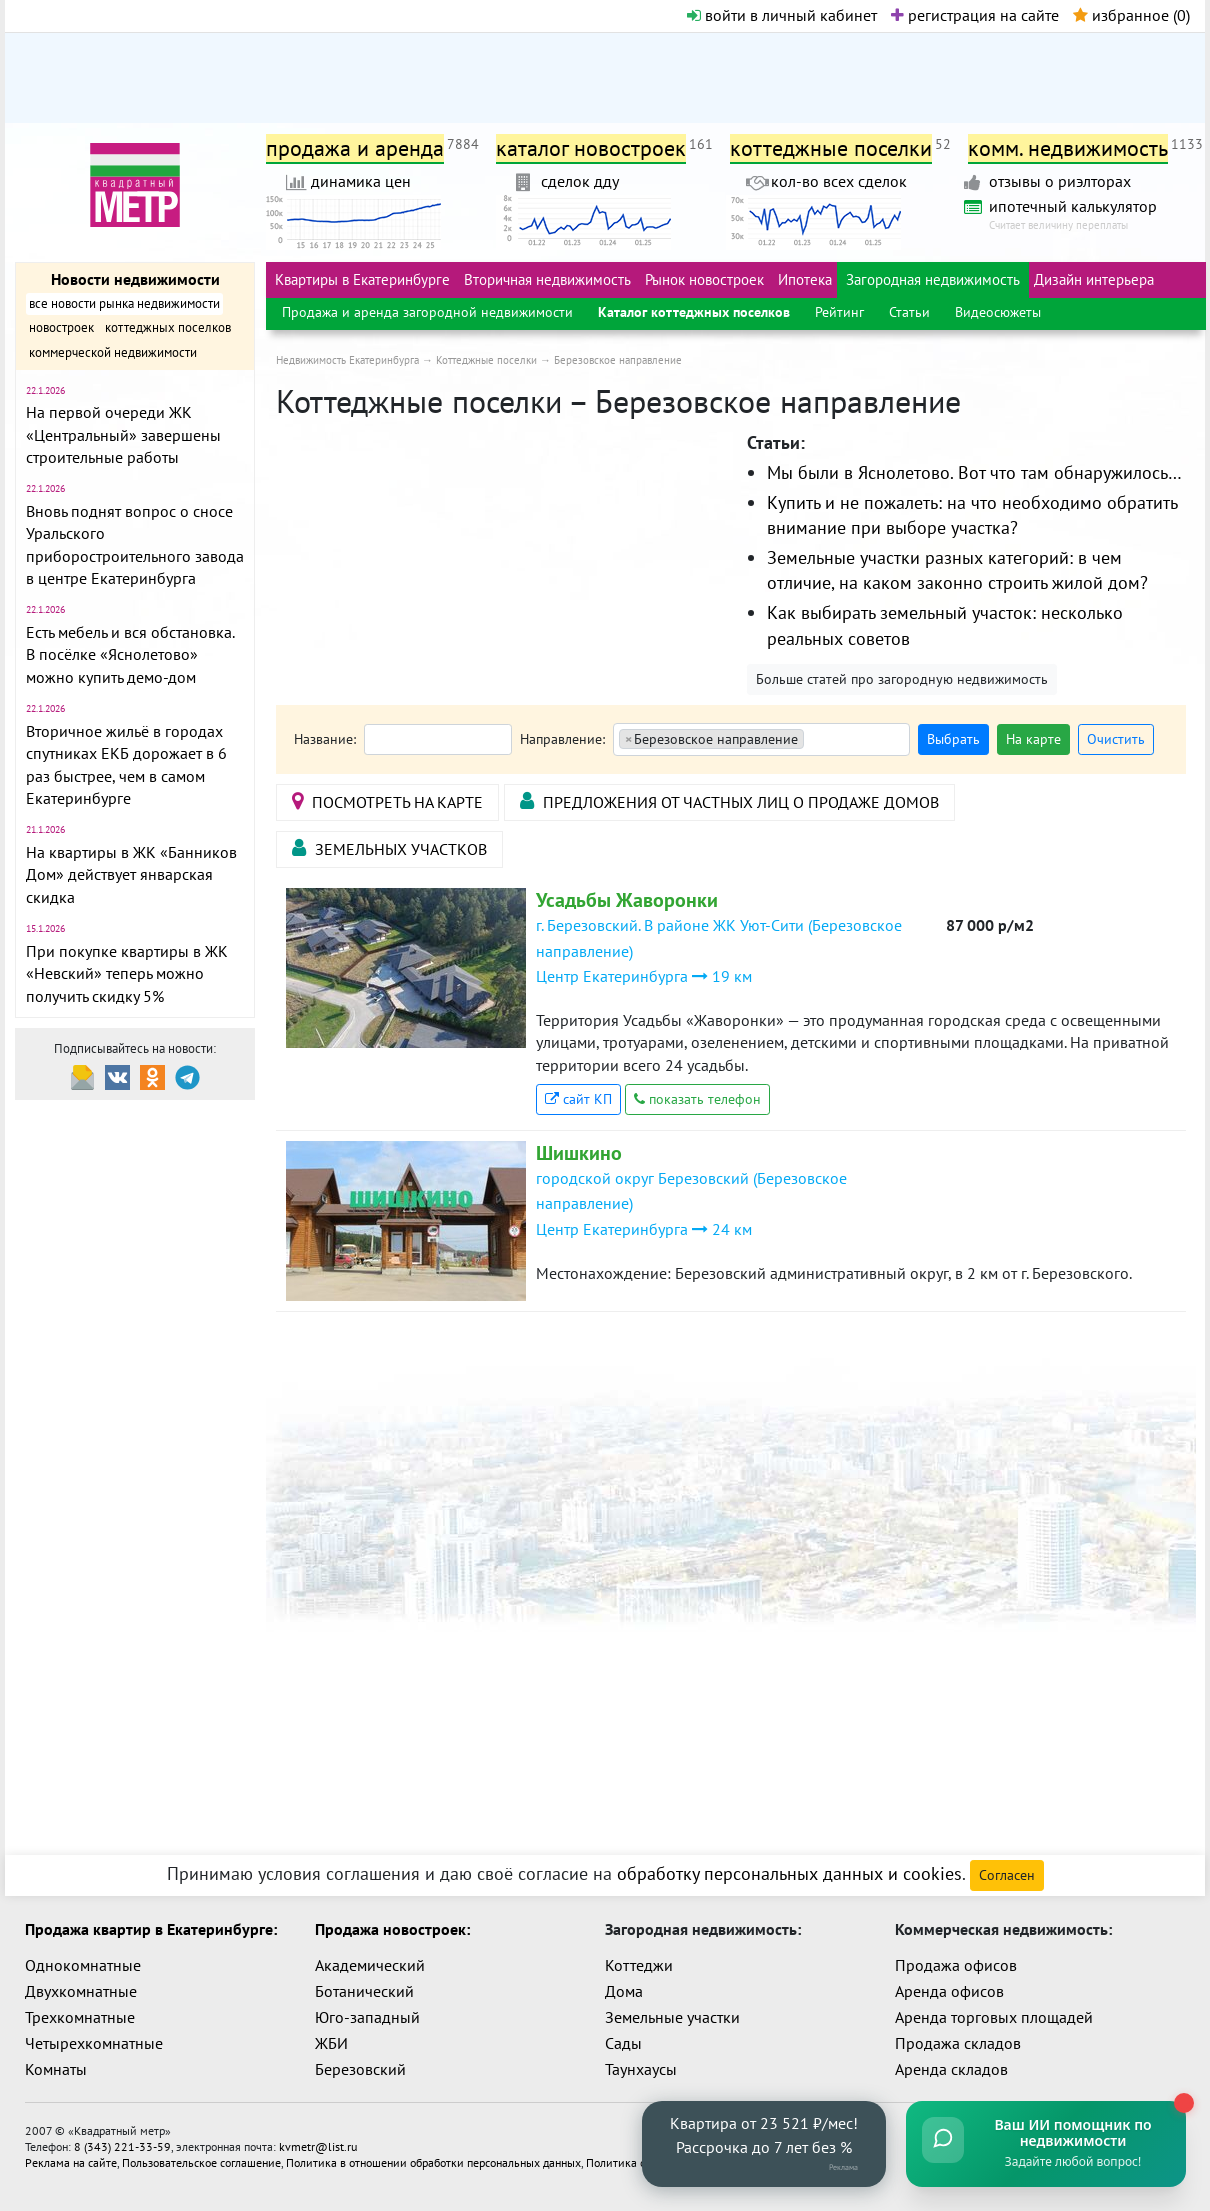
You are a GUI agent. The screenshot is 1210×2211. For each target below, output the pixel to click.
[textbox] (816, 740)
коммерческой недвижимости (113, 352)
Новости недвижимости (135, 279)
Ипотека (805, 279)
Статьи (909, 312)
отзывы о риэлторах (1060, 181)
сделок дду (580, 181)
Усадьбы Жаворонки (627, 900)
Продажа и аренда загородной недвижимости (427, 312)
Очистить (1116, 739)
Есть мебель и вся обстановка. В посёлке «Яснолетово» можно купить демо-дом (130, 654)
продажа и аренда (355, 148)
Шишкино (579, 1153)
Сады (623, 2043)
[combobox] (761, 739)
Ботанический (364, 1991)
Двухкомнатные (81, 1991)
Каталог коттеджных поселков (694, 312)
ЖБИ (331, 2043)
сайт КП (578, 1099)
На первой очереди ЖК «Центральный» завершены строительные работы (123, 434)
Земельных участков (389, 848)
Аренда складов (951, 2069)
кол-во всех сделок (839, 181)
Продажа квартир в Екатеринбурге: (151, 1929)
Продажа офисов (956, 1965)
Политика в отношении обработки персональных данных (433, 2162)
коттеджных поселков (168, 327)
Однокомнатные (83, 1965)
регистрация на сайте (975, 15)
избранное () (1131, 15)
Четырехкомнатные (94, 2043)
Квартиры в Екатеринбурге (362, 279)
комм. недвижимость (1068, 148)
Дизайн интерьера (1094, 279)
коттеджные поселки (831, 148)
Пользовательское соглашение (201, 2162)
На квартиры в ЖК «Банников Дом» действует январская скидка (131, 874)
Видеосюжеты (998, 312)
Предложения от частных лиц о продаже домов (729, 801)
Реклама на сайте (71, 2162)
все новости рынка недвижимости (124, 303)
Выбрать (953, 739)
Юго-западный (367, 2017)
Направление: (562, 739)
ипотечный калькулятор (1073, 206)
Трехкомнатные (80, 2017)
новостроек (61, 327)
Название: (325, 739)
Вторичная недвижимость (547, 279)
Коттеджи (639, 1965)
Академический (370, 1965)
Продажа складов (958, 2043)
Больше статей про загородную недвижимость (902, 679)
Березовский (360, 2069)
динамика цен (361, 181)
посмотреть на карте (387, 801)
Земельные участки (672, 2017)
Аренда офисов (949, 1991)
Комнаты (56, 2069)
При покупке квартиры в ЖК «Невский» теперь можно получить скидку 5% (127, 973)
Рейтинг (839, 312)
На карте (1033, 739)
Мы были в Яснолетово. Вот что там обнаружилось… (974, 472)
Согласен (1007, 1875)
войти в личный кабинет (782, 15)
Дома (624, 1991)
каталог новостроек (591, 148)
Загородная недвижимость (933, 279)
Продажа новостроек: (392, 1929)
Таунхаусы (641, 2069)
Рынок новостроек (704, 279)
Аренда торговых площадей (994, 2017)
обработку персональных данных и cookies (789, 1873)
